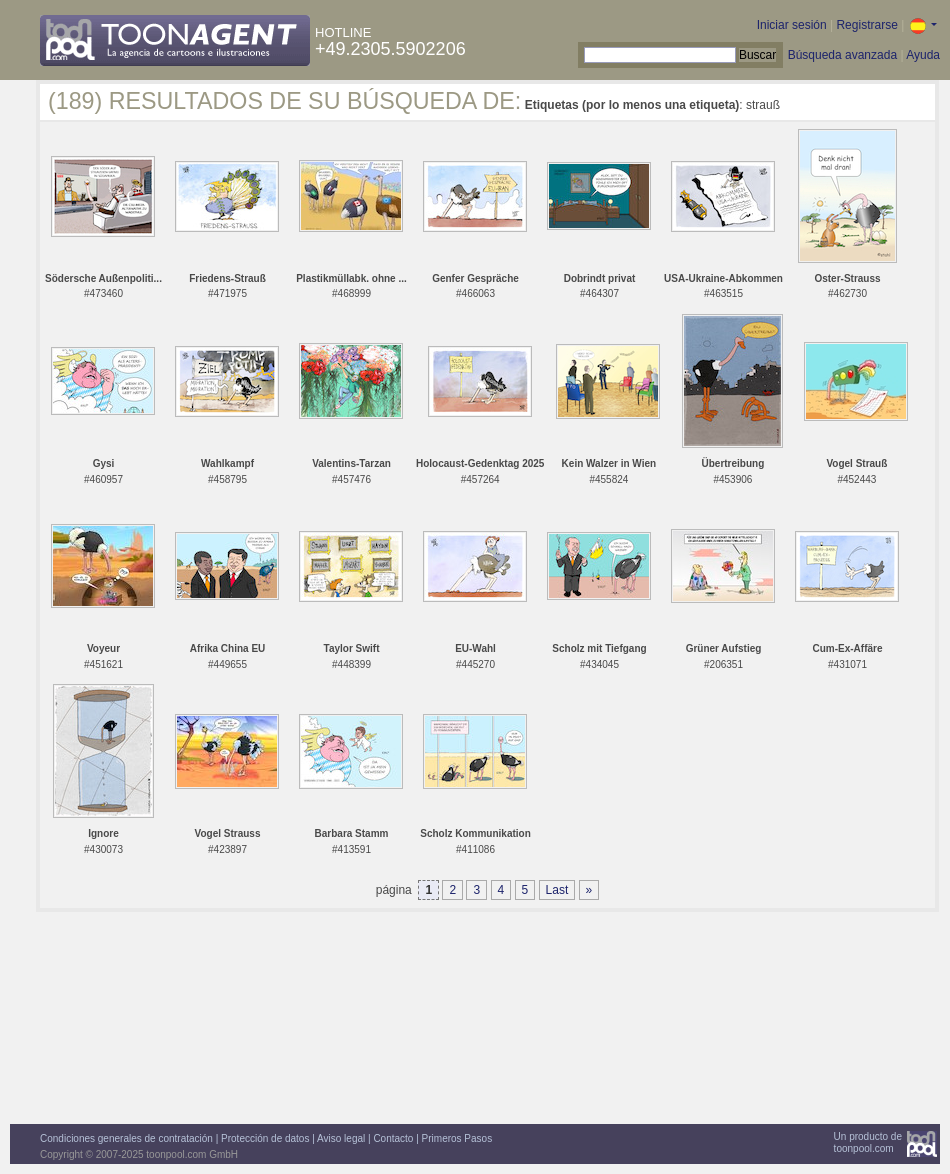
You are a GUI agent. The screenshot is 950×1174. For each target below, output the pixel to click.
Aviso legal (341, 1138)
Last (557, 890)
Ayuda (923, 55)
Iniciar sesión (792, 25)
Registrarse (866, 25)
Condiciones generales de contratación (126, 1138)
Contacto (393, 1138)
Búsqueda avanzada (842, 55)
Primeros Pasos (457, 1138)
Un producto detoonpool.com (868, 1142)
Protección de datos (265, 1138)
